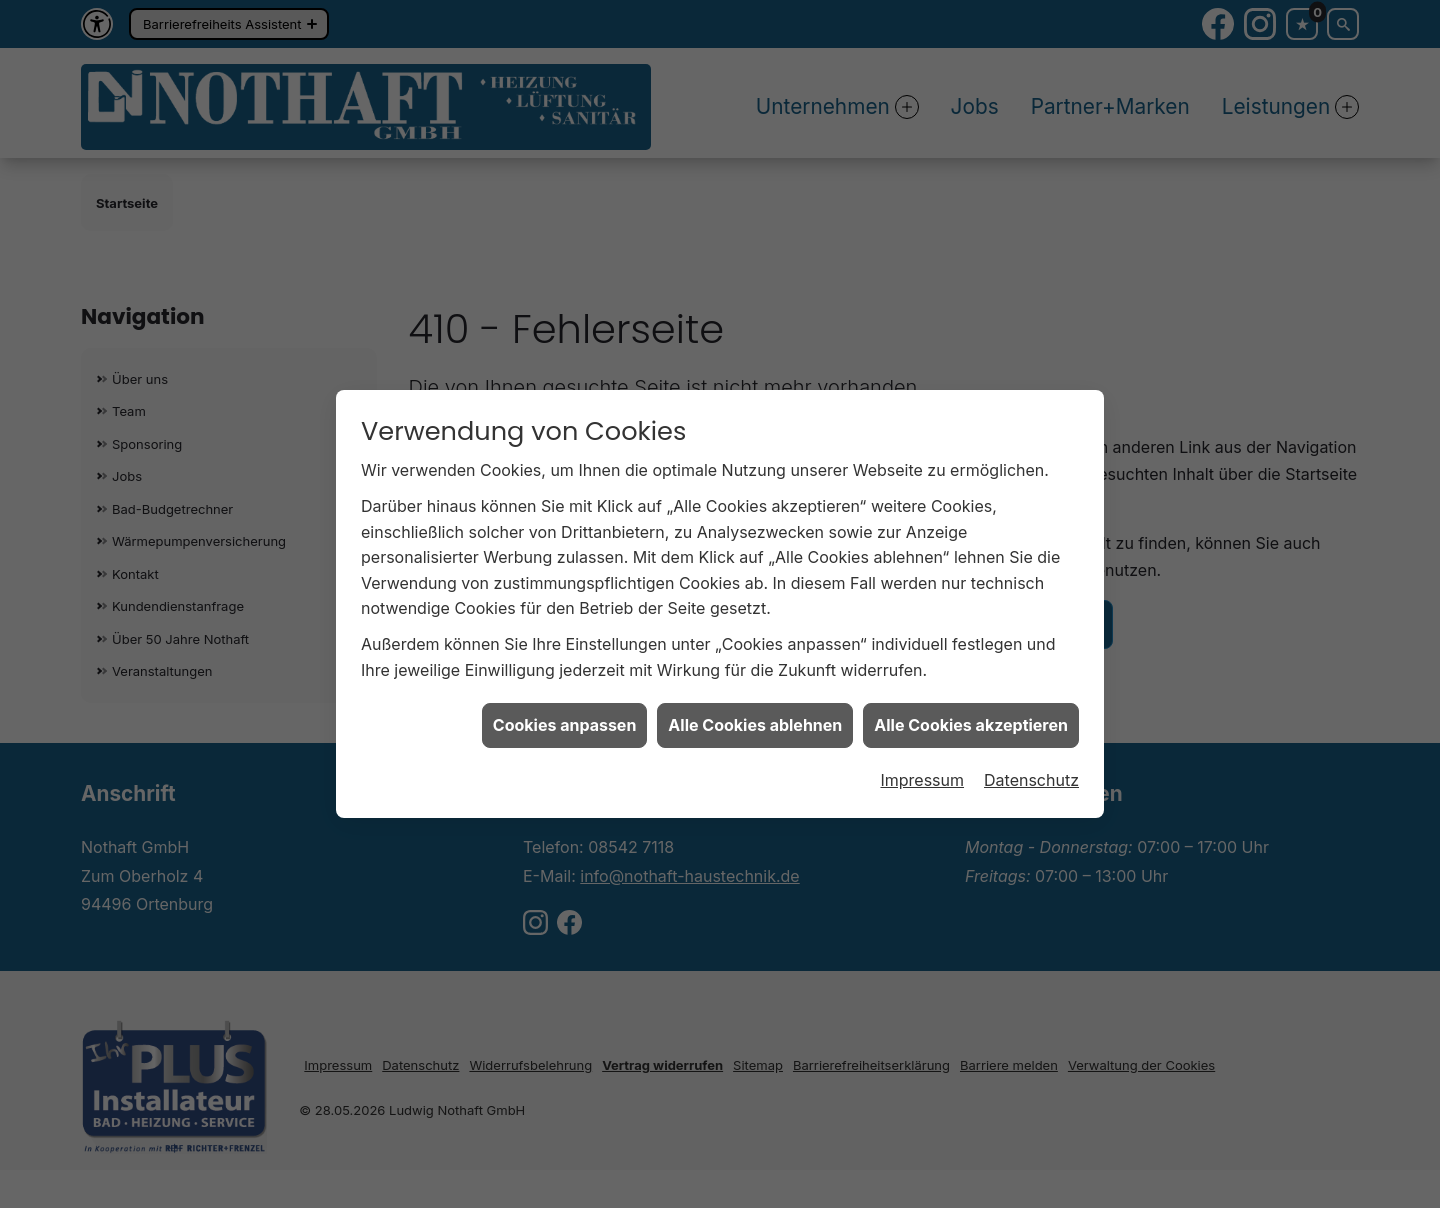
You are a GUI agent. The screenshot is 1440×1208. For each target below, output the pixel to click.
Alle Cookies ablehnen (755, 719)
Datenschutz (1031, 773)
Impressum (922, 773)
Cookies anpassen (565, 719)
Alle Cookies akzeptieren (971, 719)
